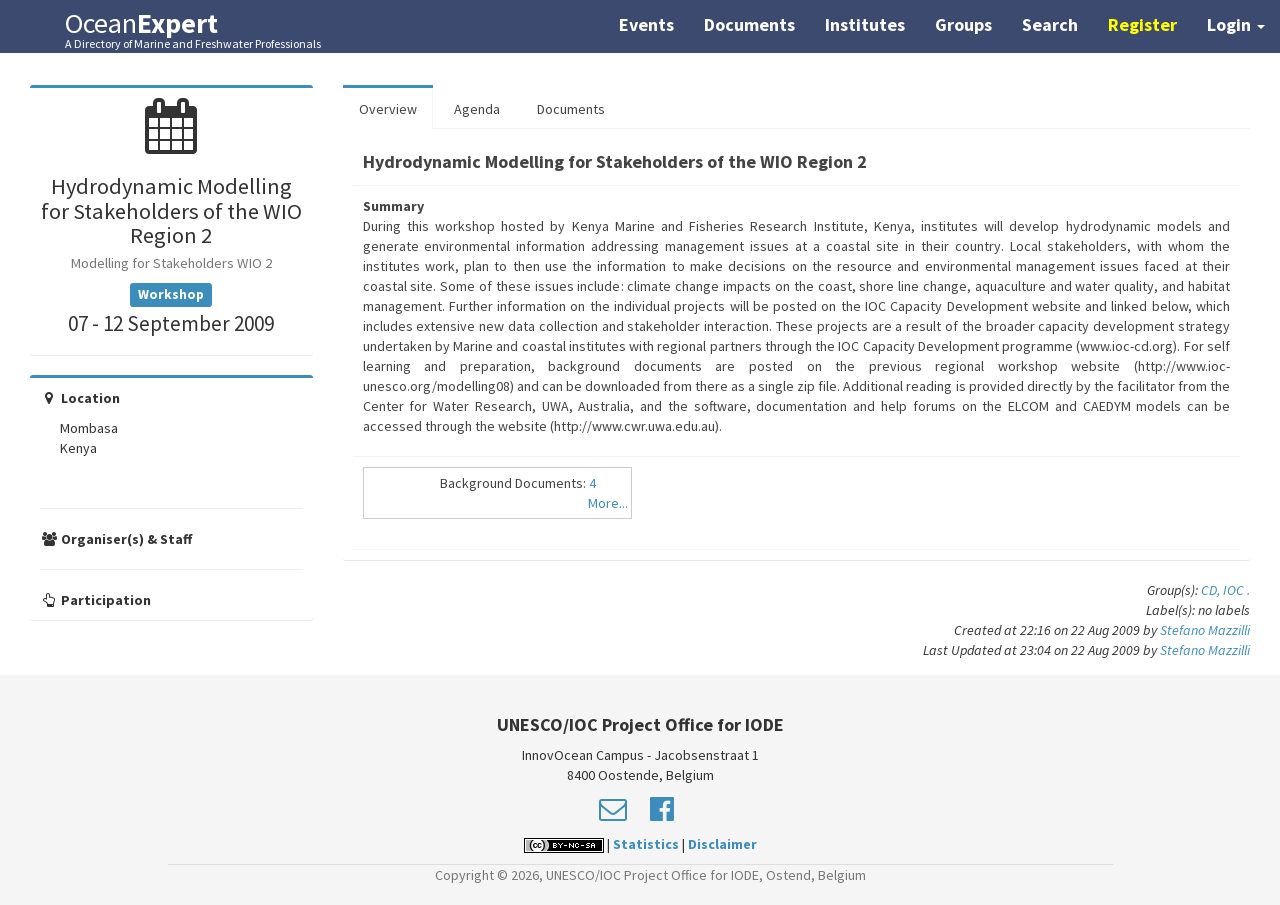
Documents (749, 24)
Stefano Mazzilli (1205, 630)
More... (608, 503)
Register (1142, 24)
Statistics (646, 844)
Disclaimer (722, 844)
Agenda (477, 109)
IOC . (1236, 590)
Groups (963, 24)
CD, (1212, 590)
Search (1050, 24)
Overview (388, 109)
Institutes (865, 24)
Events (646, 24)
